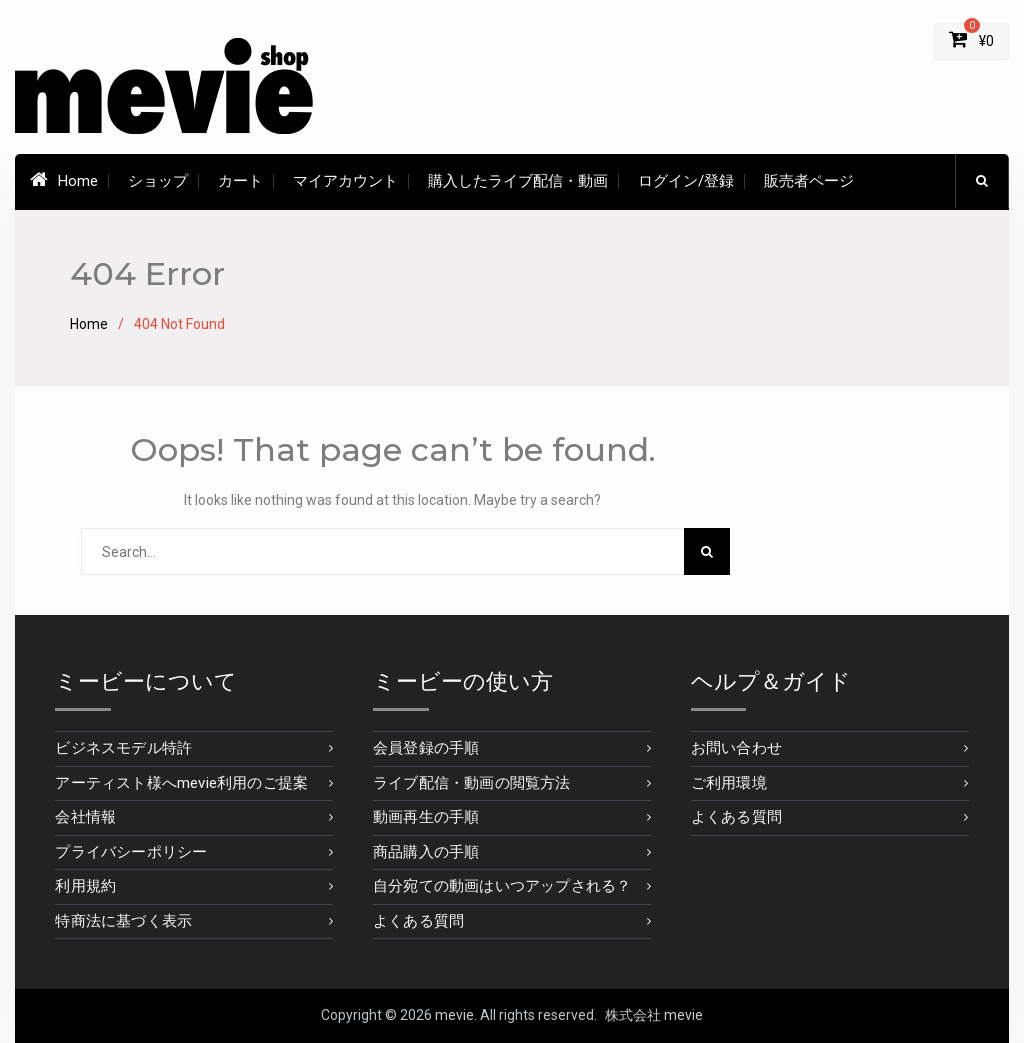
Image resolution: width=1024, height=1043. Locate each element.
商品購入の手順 (426, 852)
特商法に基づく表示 (123, 921)
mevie (454, 1015)
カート (240, 181)
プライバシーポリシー (131, 852)
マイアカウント (345, 181)
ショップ (158, 181)
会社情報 (85, 817)
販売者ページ (809, 181)
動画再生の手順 (426, 817)
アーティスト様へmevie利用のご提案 (181, 783)
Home (64, 180)
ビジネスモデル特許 (123, 748)
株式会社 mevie (654, 1015)
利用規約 (85, 886)
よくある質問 (418, 921)
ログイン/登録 (686, 181)
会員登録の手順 (426, 748)
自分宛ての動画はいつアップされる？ (502, 886)
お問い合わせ (736, 748)
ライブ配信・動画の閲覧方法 (472, 783)
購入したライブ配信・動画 (518, 181)
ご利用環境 (729, 783)
